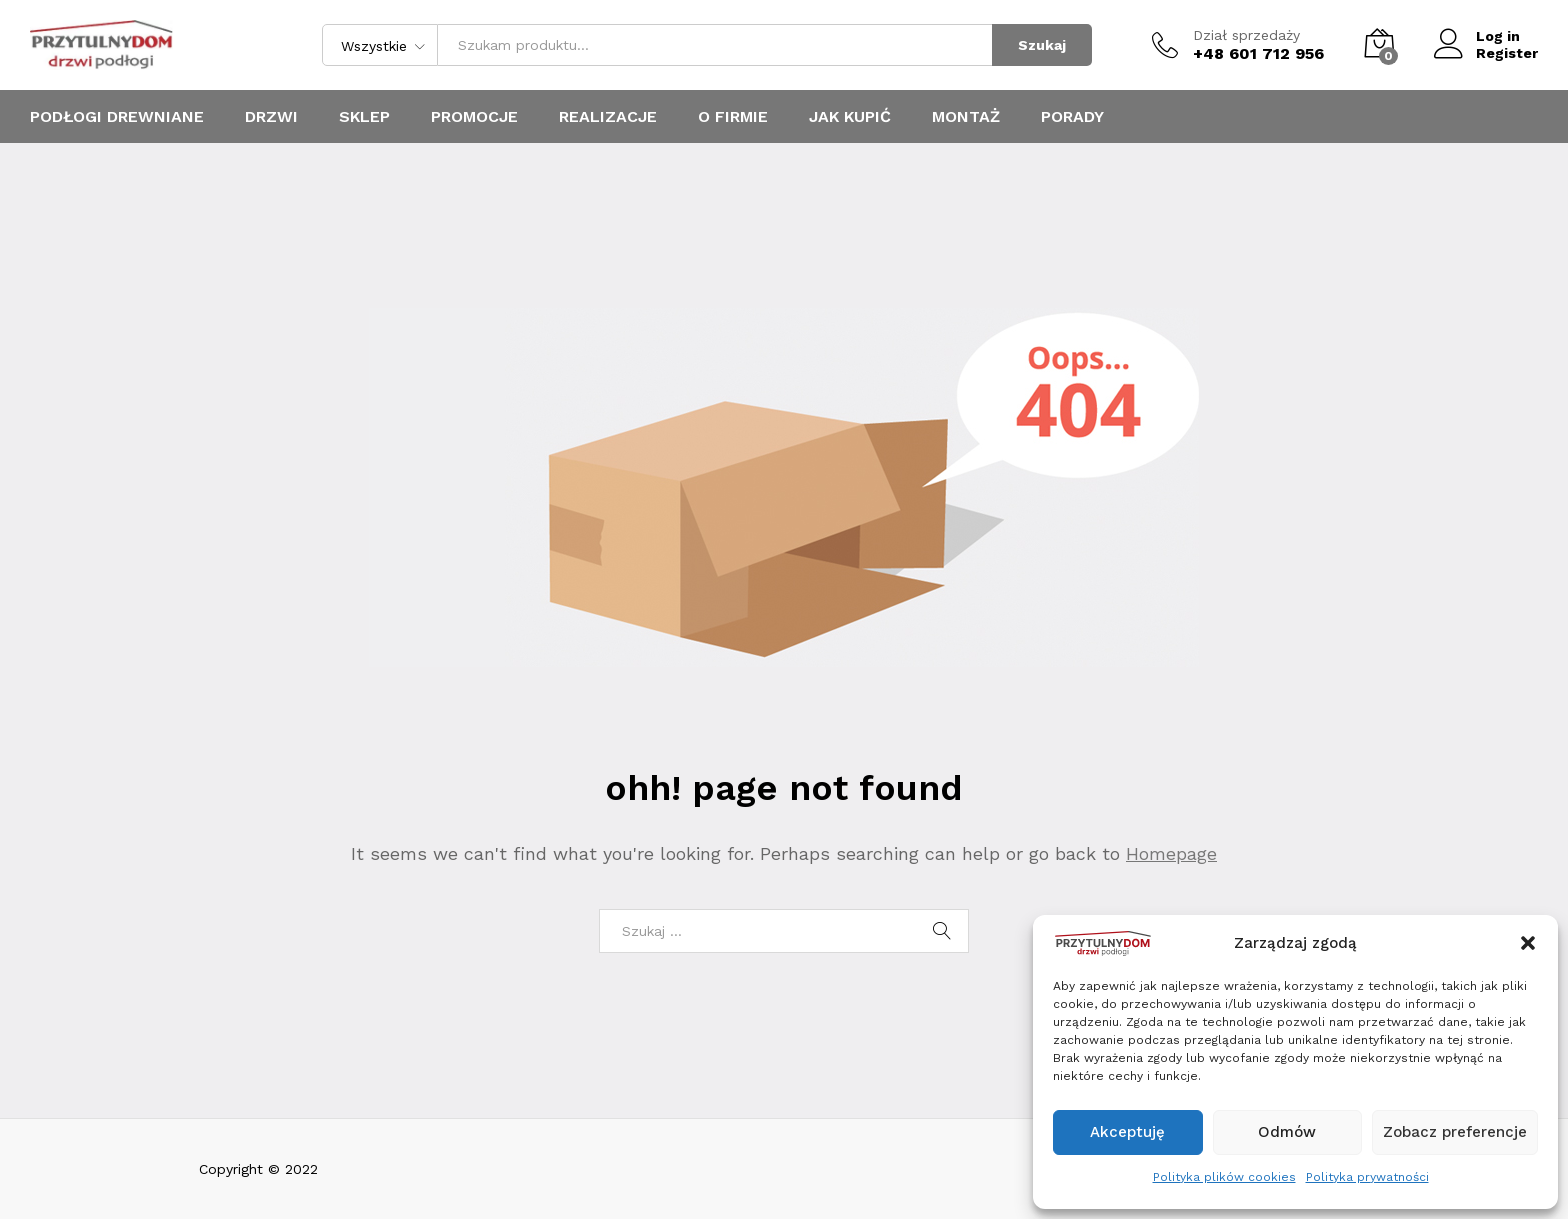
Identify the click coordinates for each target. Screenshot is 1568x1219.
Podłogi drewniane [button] (117, 117)
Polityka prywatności (1367, 1177)
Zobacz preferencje (1455, 1132)
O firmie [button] (733, 117)
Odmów (1287, 1132)
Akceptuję (1127, 1132)
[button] (1528, 943)
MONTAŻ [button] (966, 117)
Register (1507, 53)
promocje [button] (474, 117)
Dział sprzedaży (1246, 35)
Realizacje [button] (608, 117)
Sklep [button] (364, 117)
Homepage (1171, 853)
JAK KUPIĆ (850, 117)
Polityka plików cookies (1224, 1177)
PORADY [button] (1072, 117)
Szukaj (1042, 45)
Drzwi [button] (271, 117)
